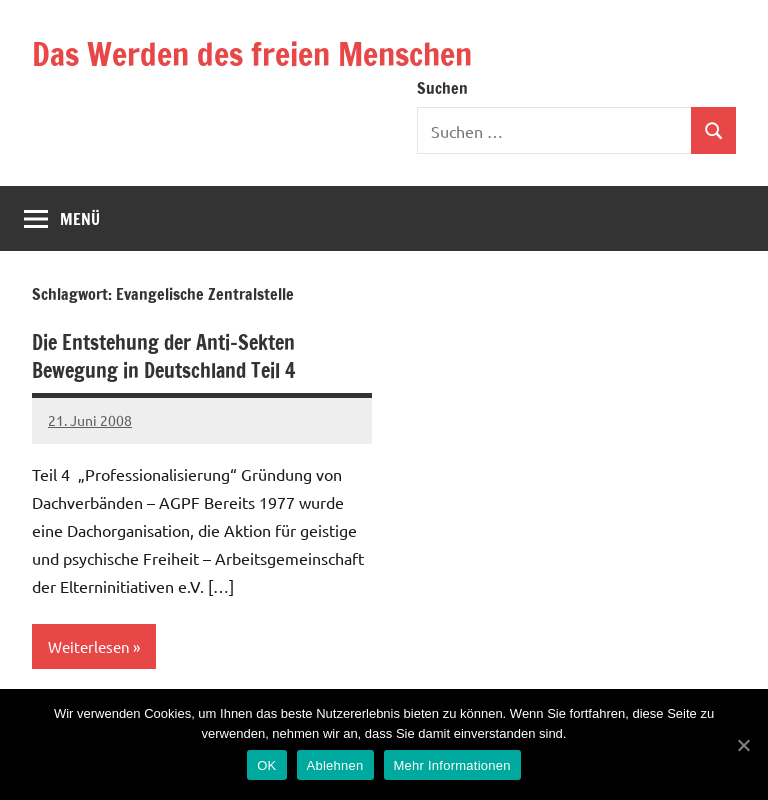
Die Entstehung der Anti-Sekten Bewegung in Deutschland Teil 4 (163, 356)
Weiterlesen (89, 646)
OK (266, 765)
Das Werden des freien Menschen (252, 54)
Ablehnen (335, 765)
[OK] (743, 745)
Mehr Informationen (452, 765)
